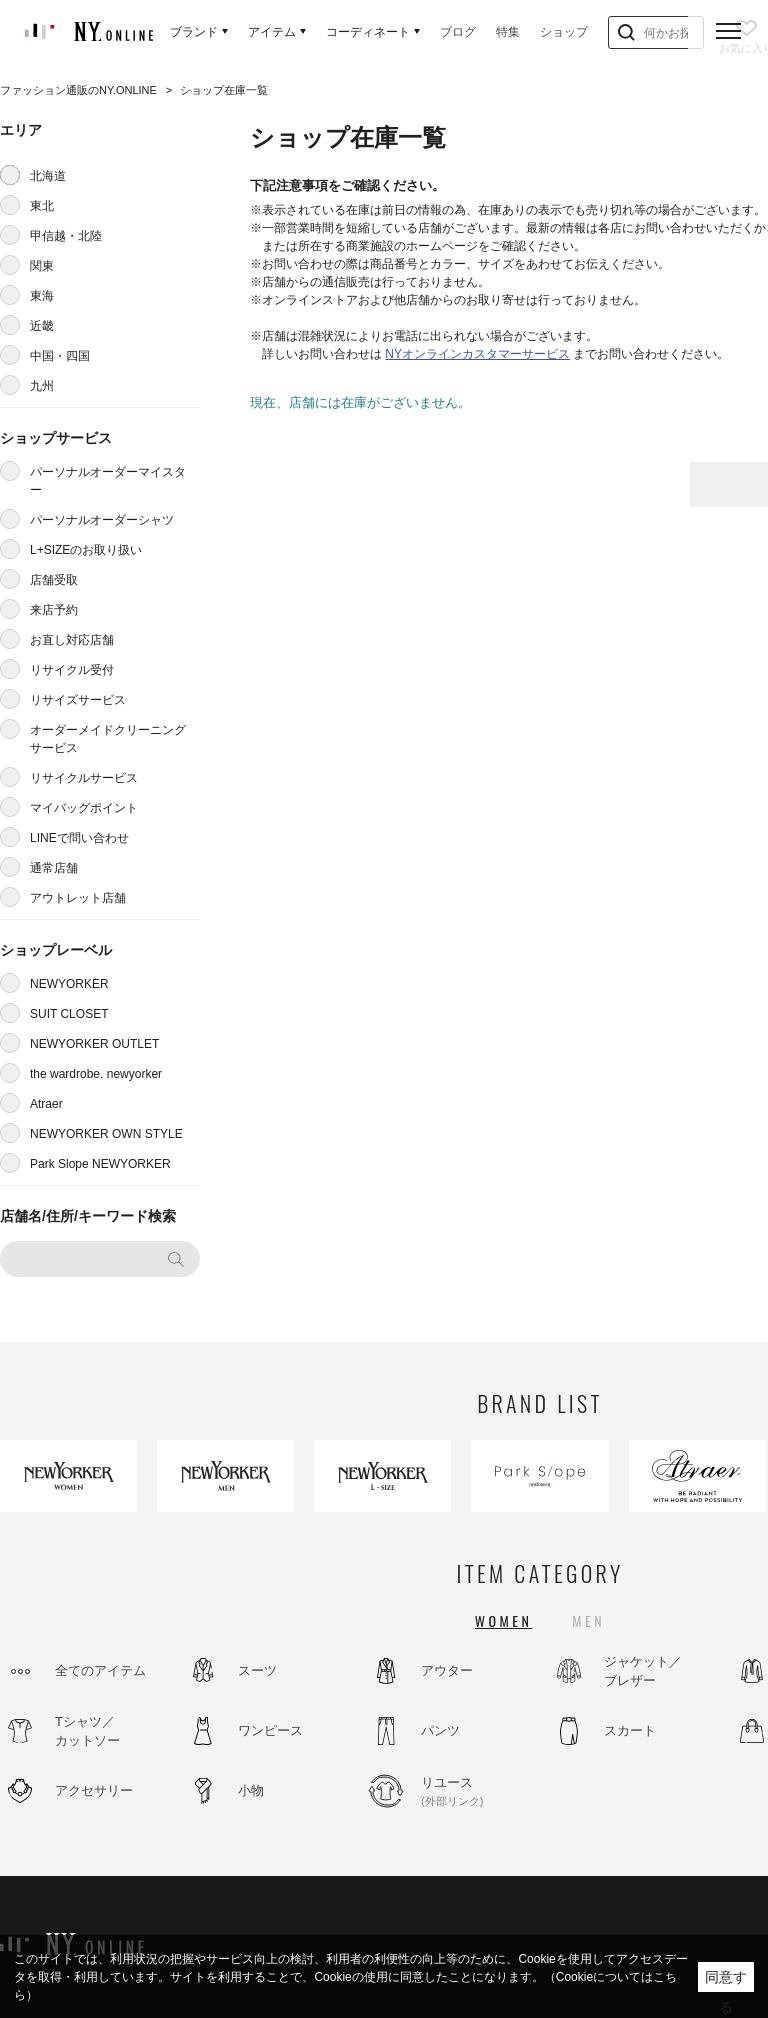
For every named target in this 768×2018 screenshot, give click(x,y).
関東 (42, 266)
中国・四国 (60, 356)
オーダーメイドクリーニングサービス (108, 739)
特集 (508, 32)
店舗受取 (54, 580)
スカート (630, 1730)
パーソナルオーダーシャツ (102, 520)
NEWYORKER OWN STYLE (106, 1134)
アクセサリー (94, 1790)
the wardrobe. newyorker (96, 1074)
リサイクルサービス (84, 778)
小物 (251, 1790)
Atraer (46, 1104)
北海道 (48, 176)
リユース (475, 1792)
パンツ (440, 1730)
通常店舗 (54, 868)
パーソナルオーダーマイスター (108, 481)
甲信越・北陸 (66, 236)
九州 (42, 386)
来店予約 (54, 610)
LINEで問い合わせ (79, 838)
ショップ (564, 32)
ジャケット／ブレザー (643, 1671)
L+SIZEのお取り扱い (86, 550)
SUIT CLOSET (69, 1014)
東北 (42, 206)
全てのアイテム (100, 1670)
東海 (42, 296)
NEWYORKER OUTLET (94, 1044)
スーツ (257, 1670)
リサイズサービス (78, 700)
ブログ (458, 32)
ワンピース (270, 1730)
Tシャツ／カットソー (87, 1731)
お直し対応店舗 (72, 640)
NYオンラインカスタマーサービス (477, 354)
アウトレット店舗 (78, 898)
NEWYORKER (69, 984)
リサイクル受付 (72, 670)
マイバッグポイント (84, 808)
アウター (447, 1670)
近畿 (42, 326)
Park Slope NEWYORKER (100, 1164)
